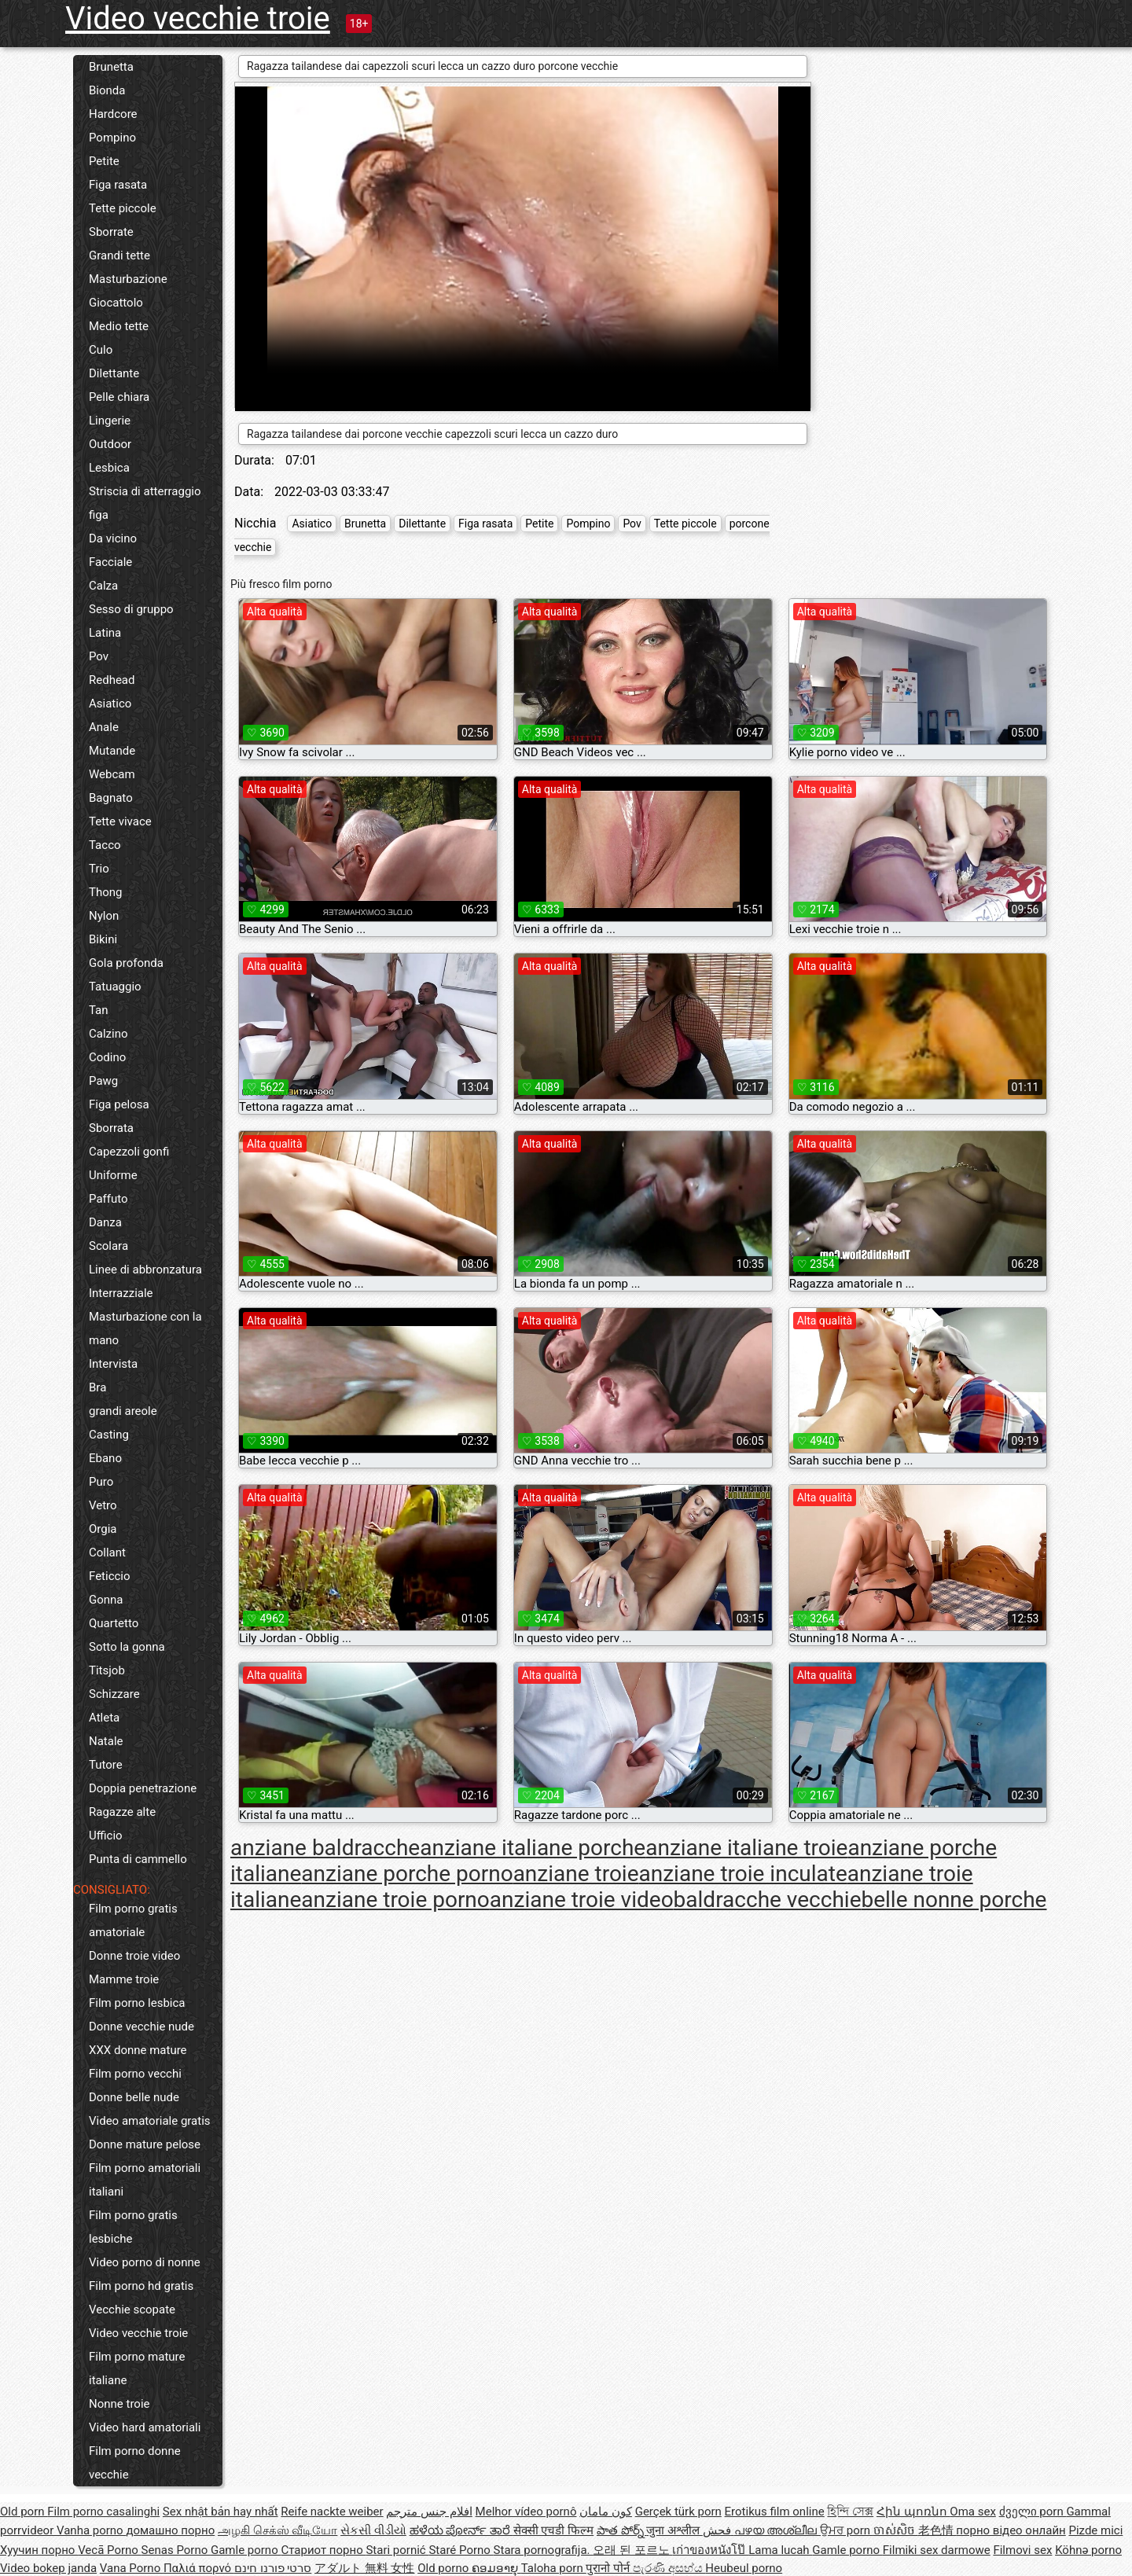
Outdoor (110, 444)
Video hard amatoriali (144, 2427)
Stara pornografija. (544, 2550)
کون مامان (605, 2511)
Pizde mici (1095, 2530)
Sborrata (111, 1128)
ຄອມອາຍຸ (496, 2568)
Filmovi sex (1022, 2550)
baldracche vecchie (768, 1900)
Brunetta (111, 67)
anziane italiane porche (532, 1848)
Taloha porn (553, 2568)
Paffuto (108, 1199)
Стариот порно (323, 2550)
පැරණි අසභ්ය (669, 2568)
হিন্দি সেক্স (850, 2511)
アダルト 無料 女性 (364, 2568)
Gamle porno (246, 2550)
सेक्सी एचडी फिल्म (553, 2530)
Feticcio (109, 1576)
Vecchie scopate (132, 2309)
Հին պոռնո (913, 2511)
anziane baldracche (325, 1848)
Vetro (103, 1505)
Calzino (108, 1034)
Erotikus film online (775, 2511)
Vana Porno (132, 2568)
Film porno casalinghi (103, 2511)
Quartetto (113, 1623)
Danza (105, 1222)
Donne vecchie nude (141, 2026)
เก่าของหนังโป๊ (710, 2550)
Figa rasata (118, 185)
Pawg (103, 1081)
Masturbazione (128, 279)
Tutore (106, 1765)
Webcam (112, 774)
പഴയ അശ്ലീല (777, 2530)
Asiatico (110, 703)
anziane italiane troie (746, 1848)
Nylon (104, 916)
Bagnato (111, 798)
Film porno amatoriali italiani (144, 2180)
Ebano (105, 1458)
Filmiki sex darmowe (936, 2550)
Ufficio (106, 1835)
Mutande (112, 751)
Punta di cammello (138, 1859)
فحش (718, 2530)
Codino (107, 1057)
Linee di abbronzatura (145, 1269)
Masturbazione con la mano (145, 1328)
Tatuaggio (115, 986)
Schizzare (114, 1694)
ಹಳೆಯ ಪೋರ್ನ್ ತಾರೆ (461, 2530)
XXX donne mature (138, 2050)
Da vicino (113, 538)
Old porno (444, 2568)
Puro (101, 1482)
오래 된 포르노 (632, 2550)
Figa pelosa (119, 1104)
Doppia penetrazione (143, 1788)
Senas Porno (176, 2550)
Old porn (23, 2511)
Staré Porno (460, 2550)
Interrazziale (121, 1293)
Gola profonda (126, 963)
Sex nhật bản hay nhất (220, 2511)
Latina (105, 633)
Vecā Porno (109, 2550)
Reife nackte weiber (332, 2511)
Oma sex (973, 2511)
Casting (109, 1435)
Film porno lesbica (137, 2003)
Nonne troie (119, 2404)
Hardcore (113, 114)
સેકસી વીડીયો (373, 2530)
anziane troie (576, 1874)
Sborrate (111, 232)
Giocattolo (116, 303)
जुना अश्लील (674, 2530)
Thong (105, 892)
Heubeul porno (743, 2568)
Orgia (103, 1529)
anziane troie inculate (743, 1874)
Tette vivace (120, 821)
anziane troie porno (395, 1900)
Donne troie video (134, 1956)
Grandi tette (119, 255)
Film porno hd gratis (141, 2286)
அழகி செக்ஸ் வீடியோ (277, 2530)
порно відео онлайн (1010, 2530)
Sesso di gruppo (131, 609)
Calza (103, 586)
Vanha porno (91, 2530)
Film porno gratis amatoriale (133, 1920)
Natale (106, 1741)
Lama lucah (780, 2550)
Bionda (107, 90)
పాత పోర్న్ (621, 2530)
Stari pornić (397, 2550)
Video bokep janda (48, 2568)
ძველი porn (1033, 2511)
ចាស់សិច (895, 2530)
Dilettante (114, 373)
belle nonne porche (953, 1900)
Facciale (110, 562)
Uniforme (113, 1175)
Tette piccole (122, 208)
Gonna (106, 1600)
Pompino (112, 137)
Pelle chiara (119, 397)
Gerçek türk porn (678, 2511)
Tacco (105, 845)
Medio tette (119, 326)
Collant (107, 1552)
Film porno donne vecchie (135, 2463)
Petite (104, 161)
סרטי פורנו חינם (272, 2568)
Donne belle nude (134, 2097)
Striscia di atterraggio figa (145, 503)
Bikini (103, 939)
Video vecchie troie (197, 18)
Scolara (108, 1246)
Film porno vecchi (135, 2074)
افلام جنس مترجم (429, 2511)
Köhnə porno (1088, 2550)
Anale (104, 727)
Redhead (112, 680)
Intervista (113, 1364)
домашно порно (170, 2530)
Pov (98, 656)
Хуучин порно (39, 2550)
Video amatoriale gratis (150, 2121)
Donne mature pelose (144, 2144)
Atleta (104, 1718)
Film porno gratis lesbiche (133, 2227)
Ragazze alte (122, 1812)
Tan (98, 1010)
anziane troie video (582, 1900)
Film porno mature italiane (137, 2368)
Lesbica (109, 468)
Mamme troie (124, 1979)
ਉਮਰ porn (846, 2530)
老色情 (937, 2530)
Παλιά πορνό (199, 2568)
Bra (97, 1387)
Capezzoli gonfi (129, 1152)
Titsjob (107, 1670)
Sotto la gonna (127, 1647)
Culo (100, 350)
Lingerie (109, 420)
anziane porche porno (407, 1874)
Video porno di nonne (144, 2262)
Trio (99, 869)
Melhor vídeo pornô (526, 2511)
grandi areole (123, 1411)
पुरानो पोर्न (609, 2568)
